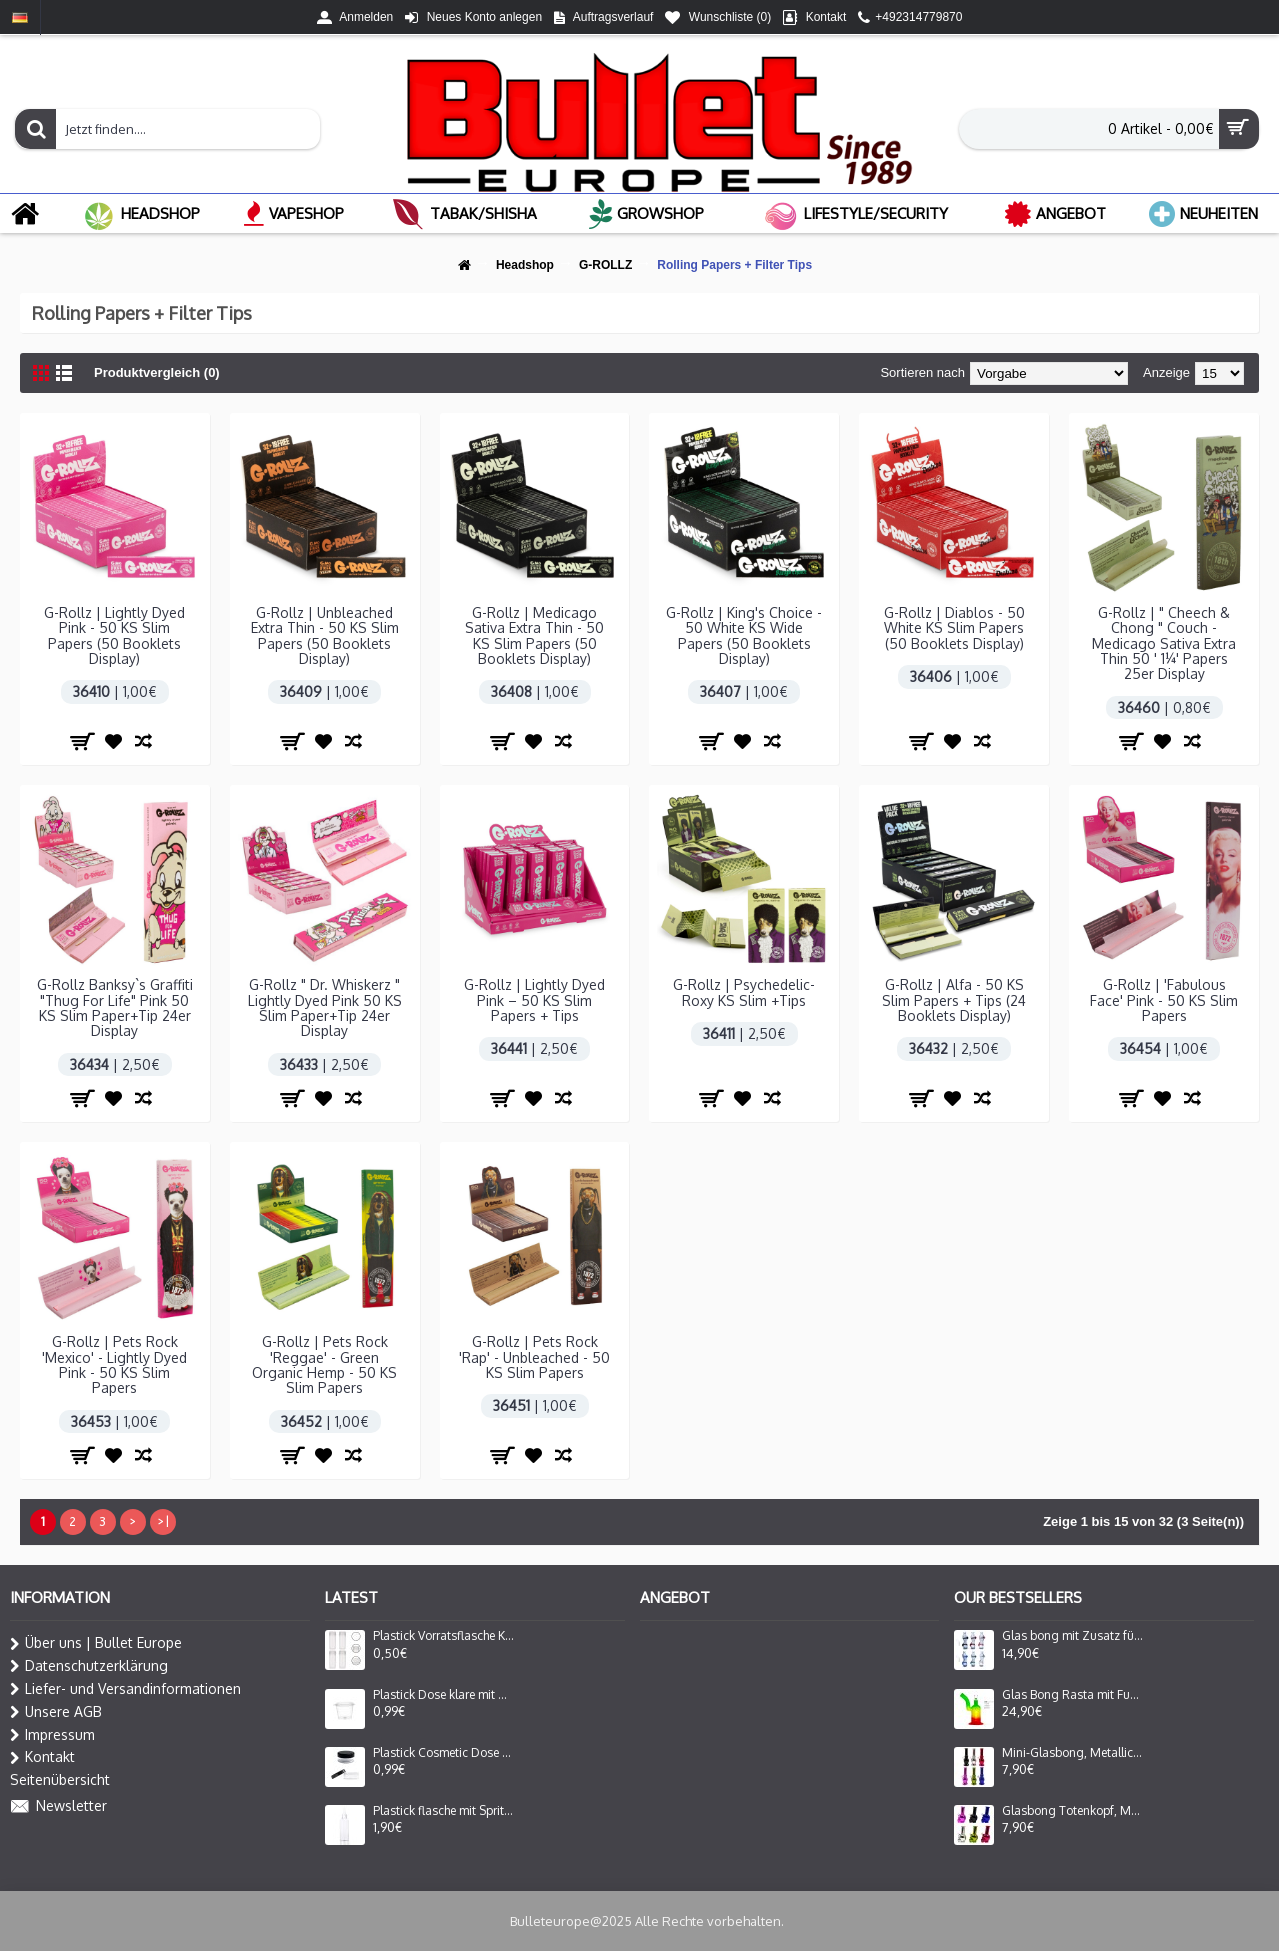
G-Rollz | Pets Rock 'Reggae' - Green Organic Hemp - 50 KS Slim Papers (324, 1364)
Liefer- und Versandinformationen (125, 1689)
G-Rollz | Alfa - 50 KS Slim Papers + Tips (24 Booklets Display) (954, 1000)
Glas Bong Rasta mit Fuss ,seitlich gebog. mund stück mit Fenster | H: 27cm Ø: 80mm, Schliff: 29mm (1073, 1695)
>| (163, 1521)
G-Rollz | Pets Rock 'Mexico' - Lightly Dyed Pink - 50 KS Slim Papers (114, 1364)
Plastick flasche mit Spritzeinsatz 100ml (444, 1811)
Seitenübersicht (60, 1779)
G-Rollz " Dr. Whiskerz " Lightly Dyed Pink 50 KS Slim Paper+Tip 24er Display (325, 1007)
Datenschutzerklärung (89, 1666)
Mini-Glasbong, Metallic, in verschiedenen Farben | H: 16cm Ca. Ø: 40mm (1073, 1753)
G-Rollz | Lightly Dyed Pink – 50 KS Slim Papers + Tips (534, 1000)
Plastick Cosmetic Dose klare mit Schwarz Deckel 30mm (444, 1753)
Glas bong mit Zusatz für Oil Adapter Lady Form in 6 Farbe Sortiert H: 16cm (1073, 1636)
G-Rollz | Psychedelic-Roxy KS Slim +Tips (744, 992)
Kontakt (42, 1757)
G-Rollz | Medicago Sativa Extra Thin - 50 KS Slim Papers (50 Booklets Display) (534, 635)
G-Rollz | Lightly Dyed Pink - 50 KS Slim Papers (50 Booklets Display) (114, 635)
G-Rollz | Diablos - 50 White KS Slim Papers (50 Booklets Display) (954, 628)
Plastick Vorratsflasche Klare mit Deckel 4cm (444, 1636)
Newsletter (58, 1807)
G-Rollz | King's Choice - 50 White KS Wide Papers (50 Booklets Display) (744, 635)
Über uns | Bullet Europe (96, 1643)
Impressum (52, 1735)
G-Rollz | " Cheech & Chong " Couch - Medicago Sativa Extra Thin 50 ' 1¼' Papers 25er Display (1164, 643)
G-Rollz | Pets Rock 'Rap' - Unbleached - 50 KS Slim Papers (534, 1357)
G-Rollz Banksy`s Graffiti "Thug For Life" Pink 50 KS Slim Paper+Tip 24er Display (115, 1007)
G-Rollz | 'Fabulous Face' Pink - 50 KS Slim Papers (1164, 1000)
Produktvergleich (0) (157, 372)
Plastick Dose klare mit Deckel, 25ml (444, 1695)
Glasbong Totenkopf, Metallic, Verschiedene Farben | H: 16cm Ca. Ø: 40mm (1073, 1811)
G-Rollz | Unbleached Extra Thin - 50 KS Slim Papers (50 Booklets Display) (325, 635)
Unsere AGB (56, 1712)
